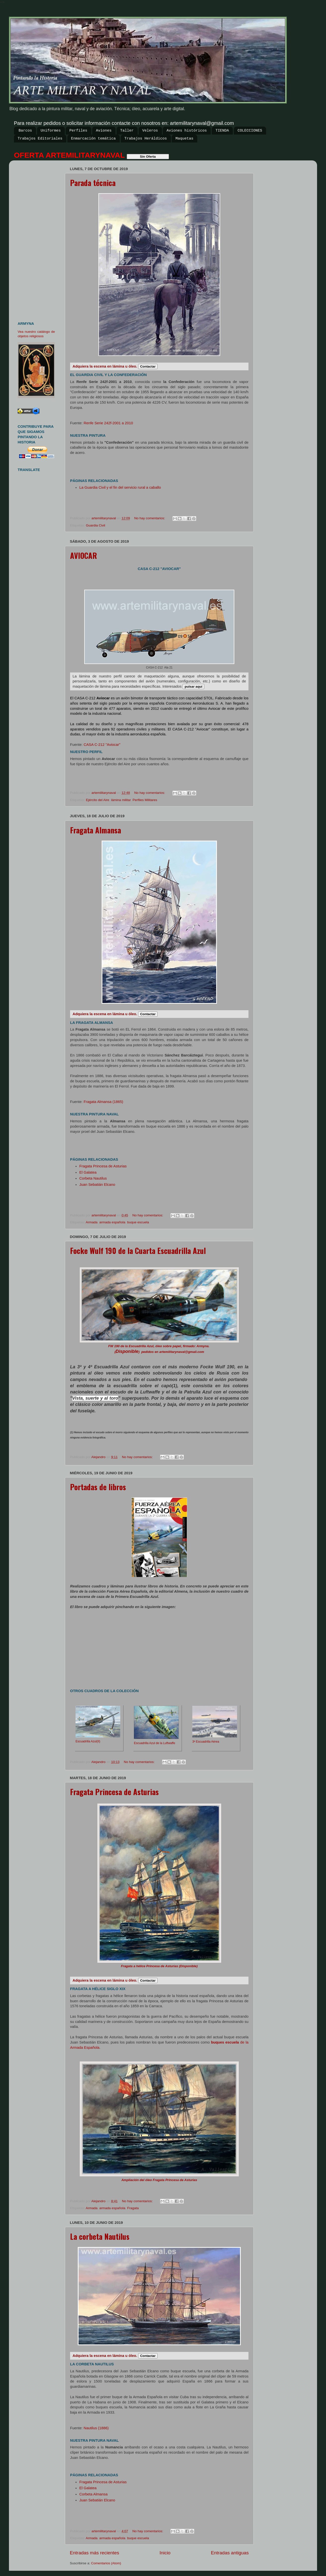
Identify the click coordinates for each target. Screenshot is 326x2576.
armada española (112, 1222)
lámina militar (121, 800)
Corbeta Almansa (93, 2494)
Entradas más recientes (94, 2552)
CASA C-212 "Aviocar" (101, 745)
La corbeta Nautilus (99, 2236)
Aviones (104, 131)
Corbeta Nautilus (93, 1178)
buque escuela (138, 1222)
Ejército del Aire (97, 800)
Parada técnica (93, 182)
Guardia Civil (95, 525)
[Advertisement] (38, 238)
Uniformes (51, 131)
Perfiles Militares (144, 800)
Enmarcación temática (93, 139)
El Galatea (87, 1172)
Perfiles (78, 131)
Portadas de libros (98, 1486)
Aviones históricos (186, 131)
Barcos (25, 131)
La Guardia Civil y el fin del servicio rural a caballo (120, 487)
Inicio (165, 2552)
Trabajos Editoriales (40, 139)
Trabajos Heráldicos (145, 139)
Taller (127, 131)
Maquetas (184, 139)
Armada (91, 1222)
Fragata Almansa (95, 830)
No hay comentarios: (150, 518)
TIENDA (222, 131)
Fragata (133, 2208)
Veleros (150, 131)
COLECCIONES (250, 131)
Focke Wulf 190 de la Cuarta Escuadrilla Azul (138, 1250)
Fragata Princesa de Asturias (103, 1166)
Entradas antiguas (230, 2552)
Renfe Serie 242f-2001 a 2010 (108, 423)
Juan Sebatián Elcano (97, 1185)
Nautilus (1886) (96, 2428)
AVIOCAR (83, 555)
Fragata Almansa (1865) (103, 1102)
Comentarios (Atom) (106, 2563)
